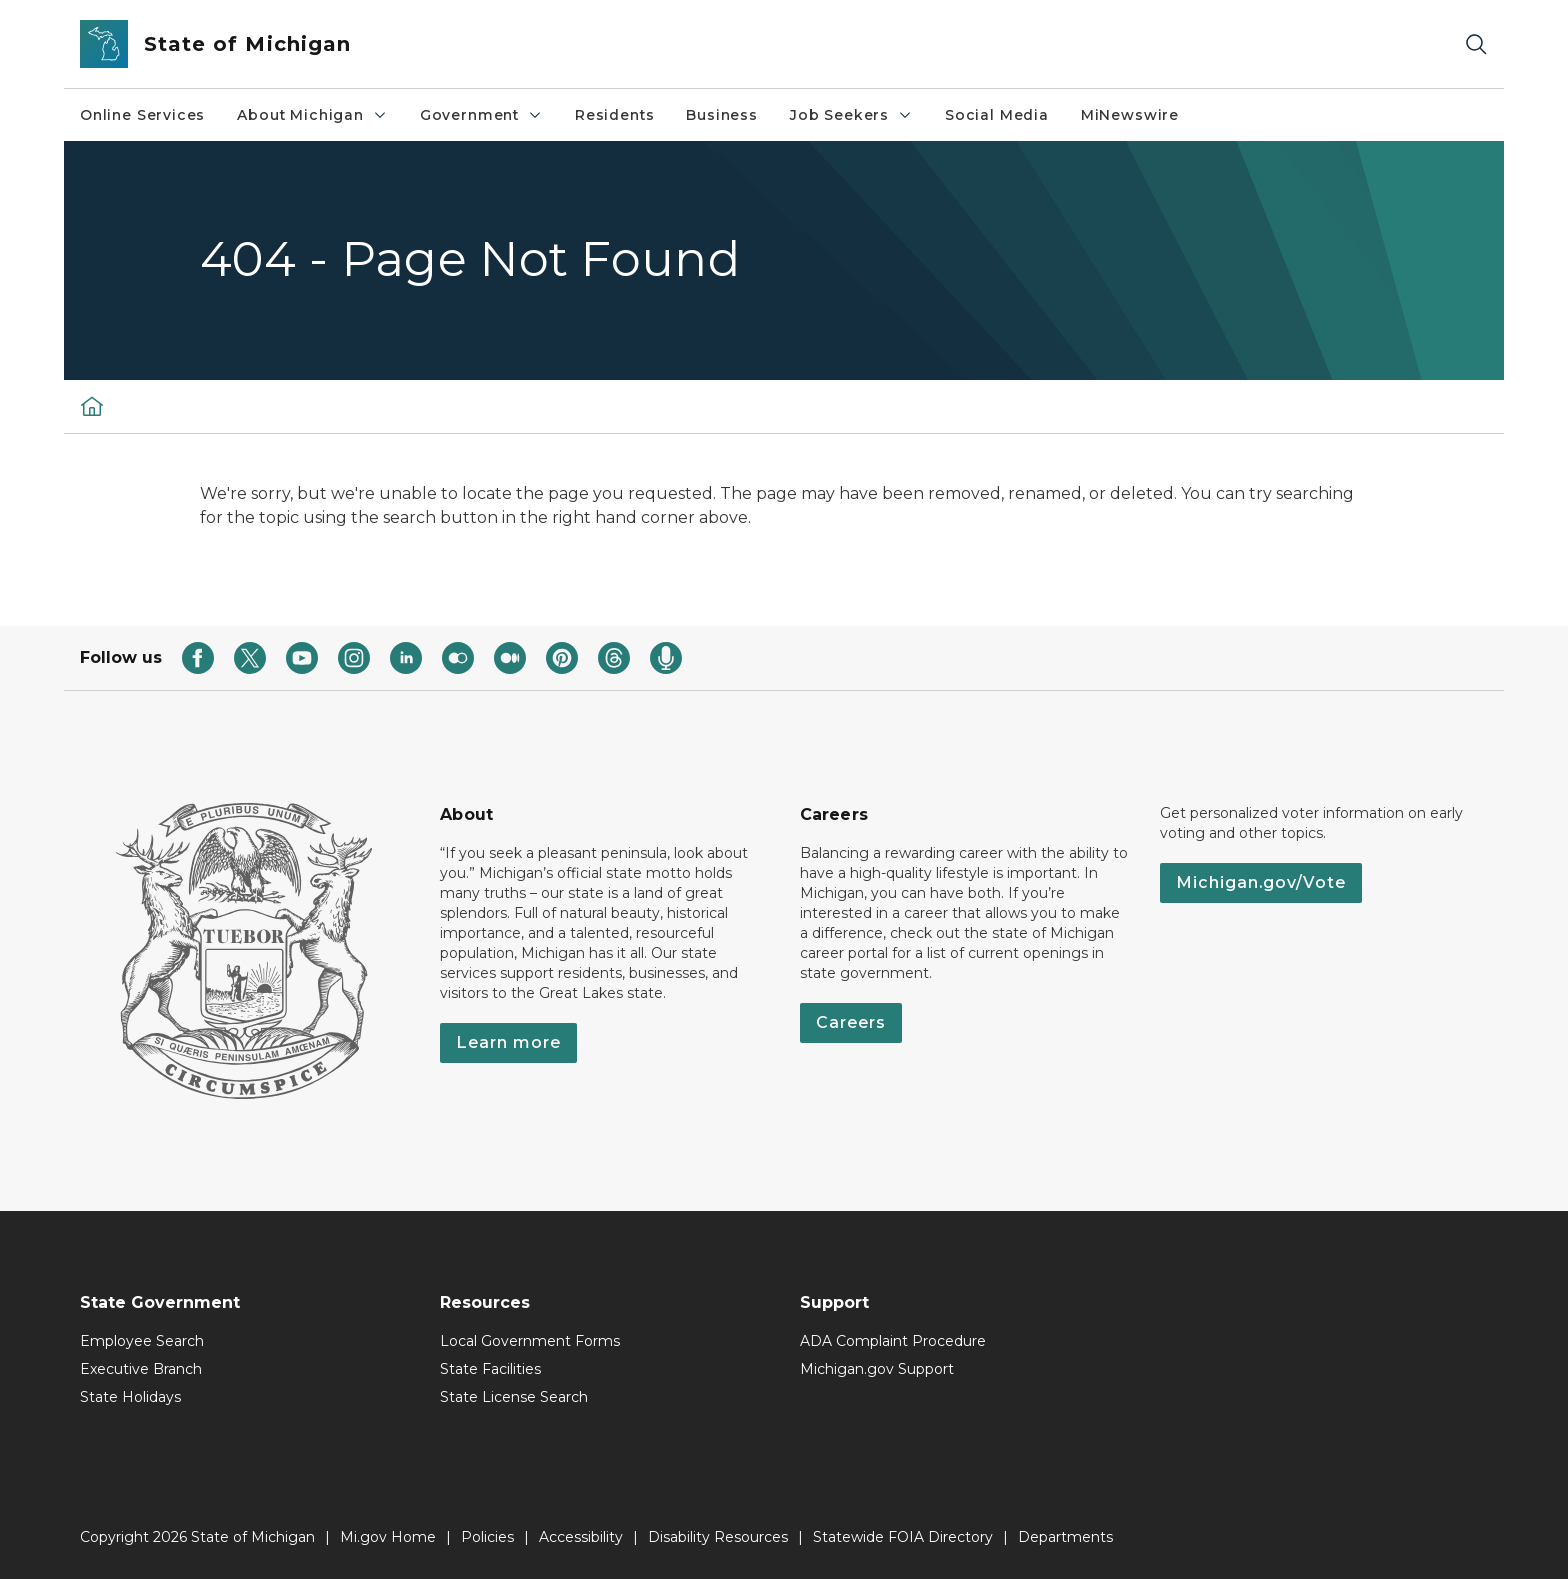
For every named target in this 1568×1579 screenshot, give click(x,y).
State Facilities (490, 1369)
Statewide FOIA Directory (903, 1537)
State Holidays (130, 1397)
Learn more (508, 1042)
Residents (614, 115)
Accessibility (581, 1537)
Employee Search (142, 1341)
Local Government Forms (530, 1341)
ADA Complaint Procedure (893, 1341)
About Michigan (312, 115)
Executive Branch (141, 1369)
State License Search (514, 1397)
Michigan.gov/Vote (1261, 882)
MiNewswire (1130, 115)
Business (722, 115)
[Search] (1476, 44)
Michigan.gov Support (877, 1369)
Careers (851, 1022)
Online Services (142, 115)
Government (481, 115)
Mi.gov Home (388, 1537)
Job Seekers (851, 115)
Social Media (997, 115)
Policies (487, 1537)
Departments (1065, 1537)
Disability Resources (718, 1537)
